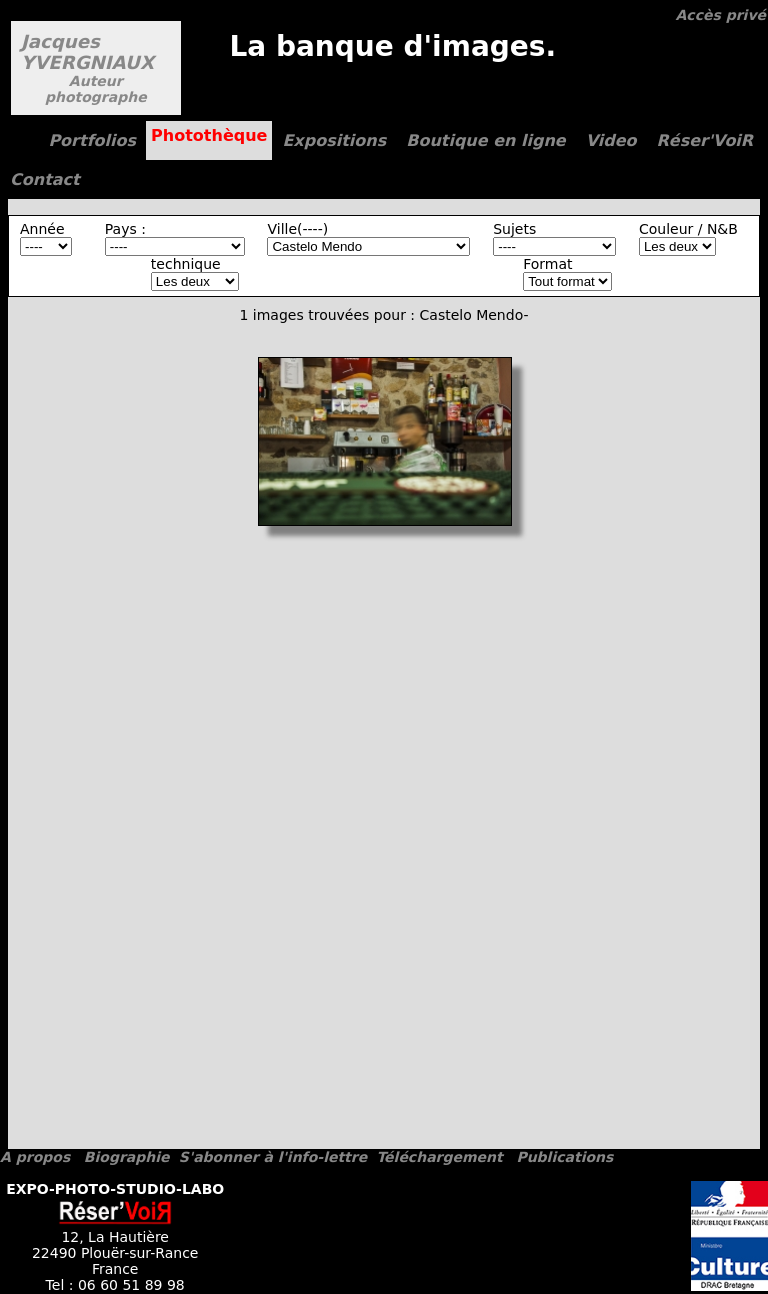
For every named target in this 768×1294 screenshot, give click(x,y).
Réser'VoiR (705, 140)
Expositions (334, 140)
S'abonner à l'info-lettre (273, 1157)
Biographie (127, 1157)
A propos (35, 1157)
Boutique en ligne (485, 140)
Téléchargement (439, 1157)
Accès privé (721, 15)
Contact (45, 179)
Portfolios (92, 140)
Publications (564, 1157)
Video (611, 140)
